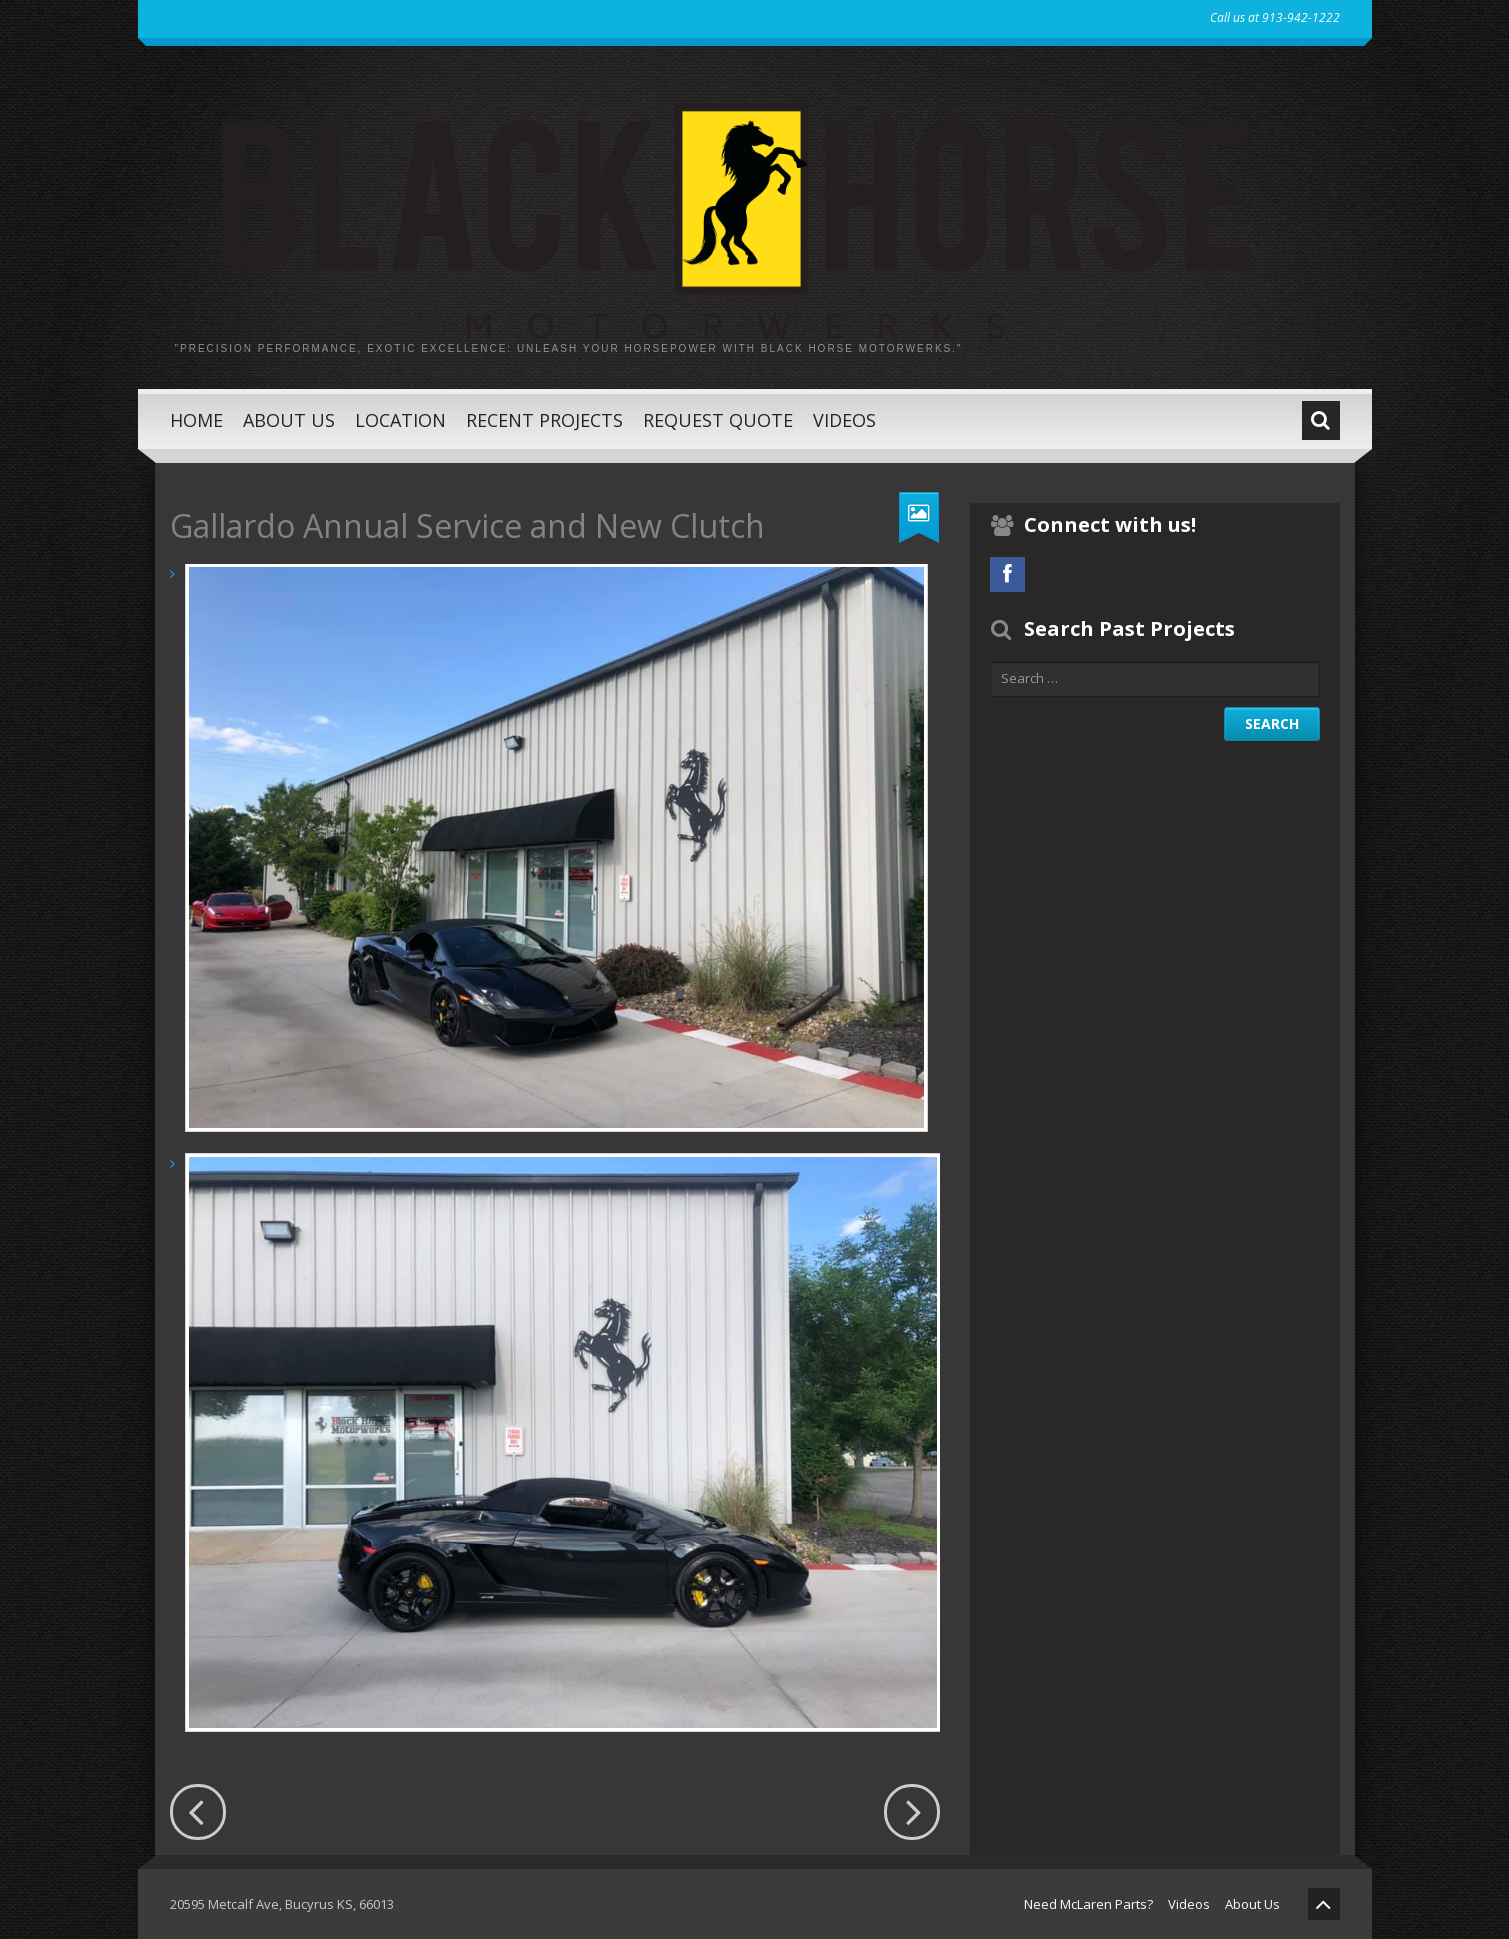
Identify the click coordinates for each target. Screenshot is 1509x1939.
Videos (844, 420)
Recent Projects (544, 420)
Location (400, 420)
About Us (289, 420)
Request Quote (718, 420)
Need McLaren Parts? (1088, 1904)
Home (196, 420)
